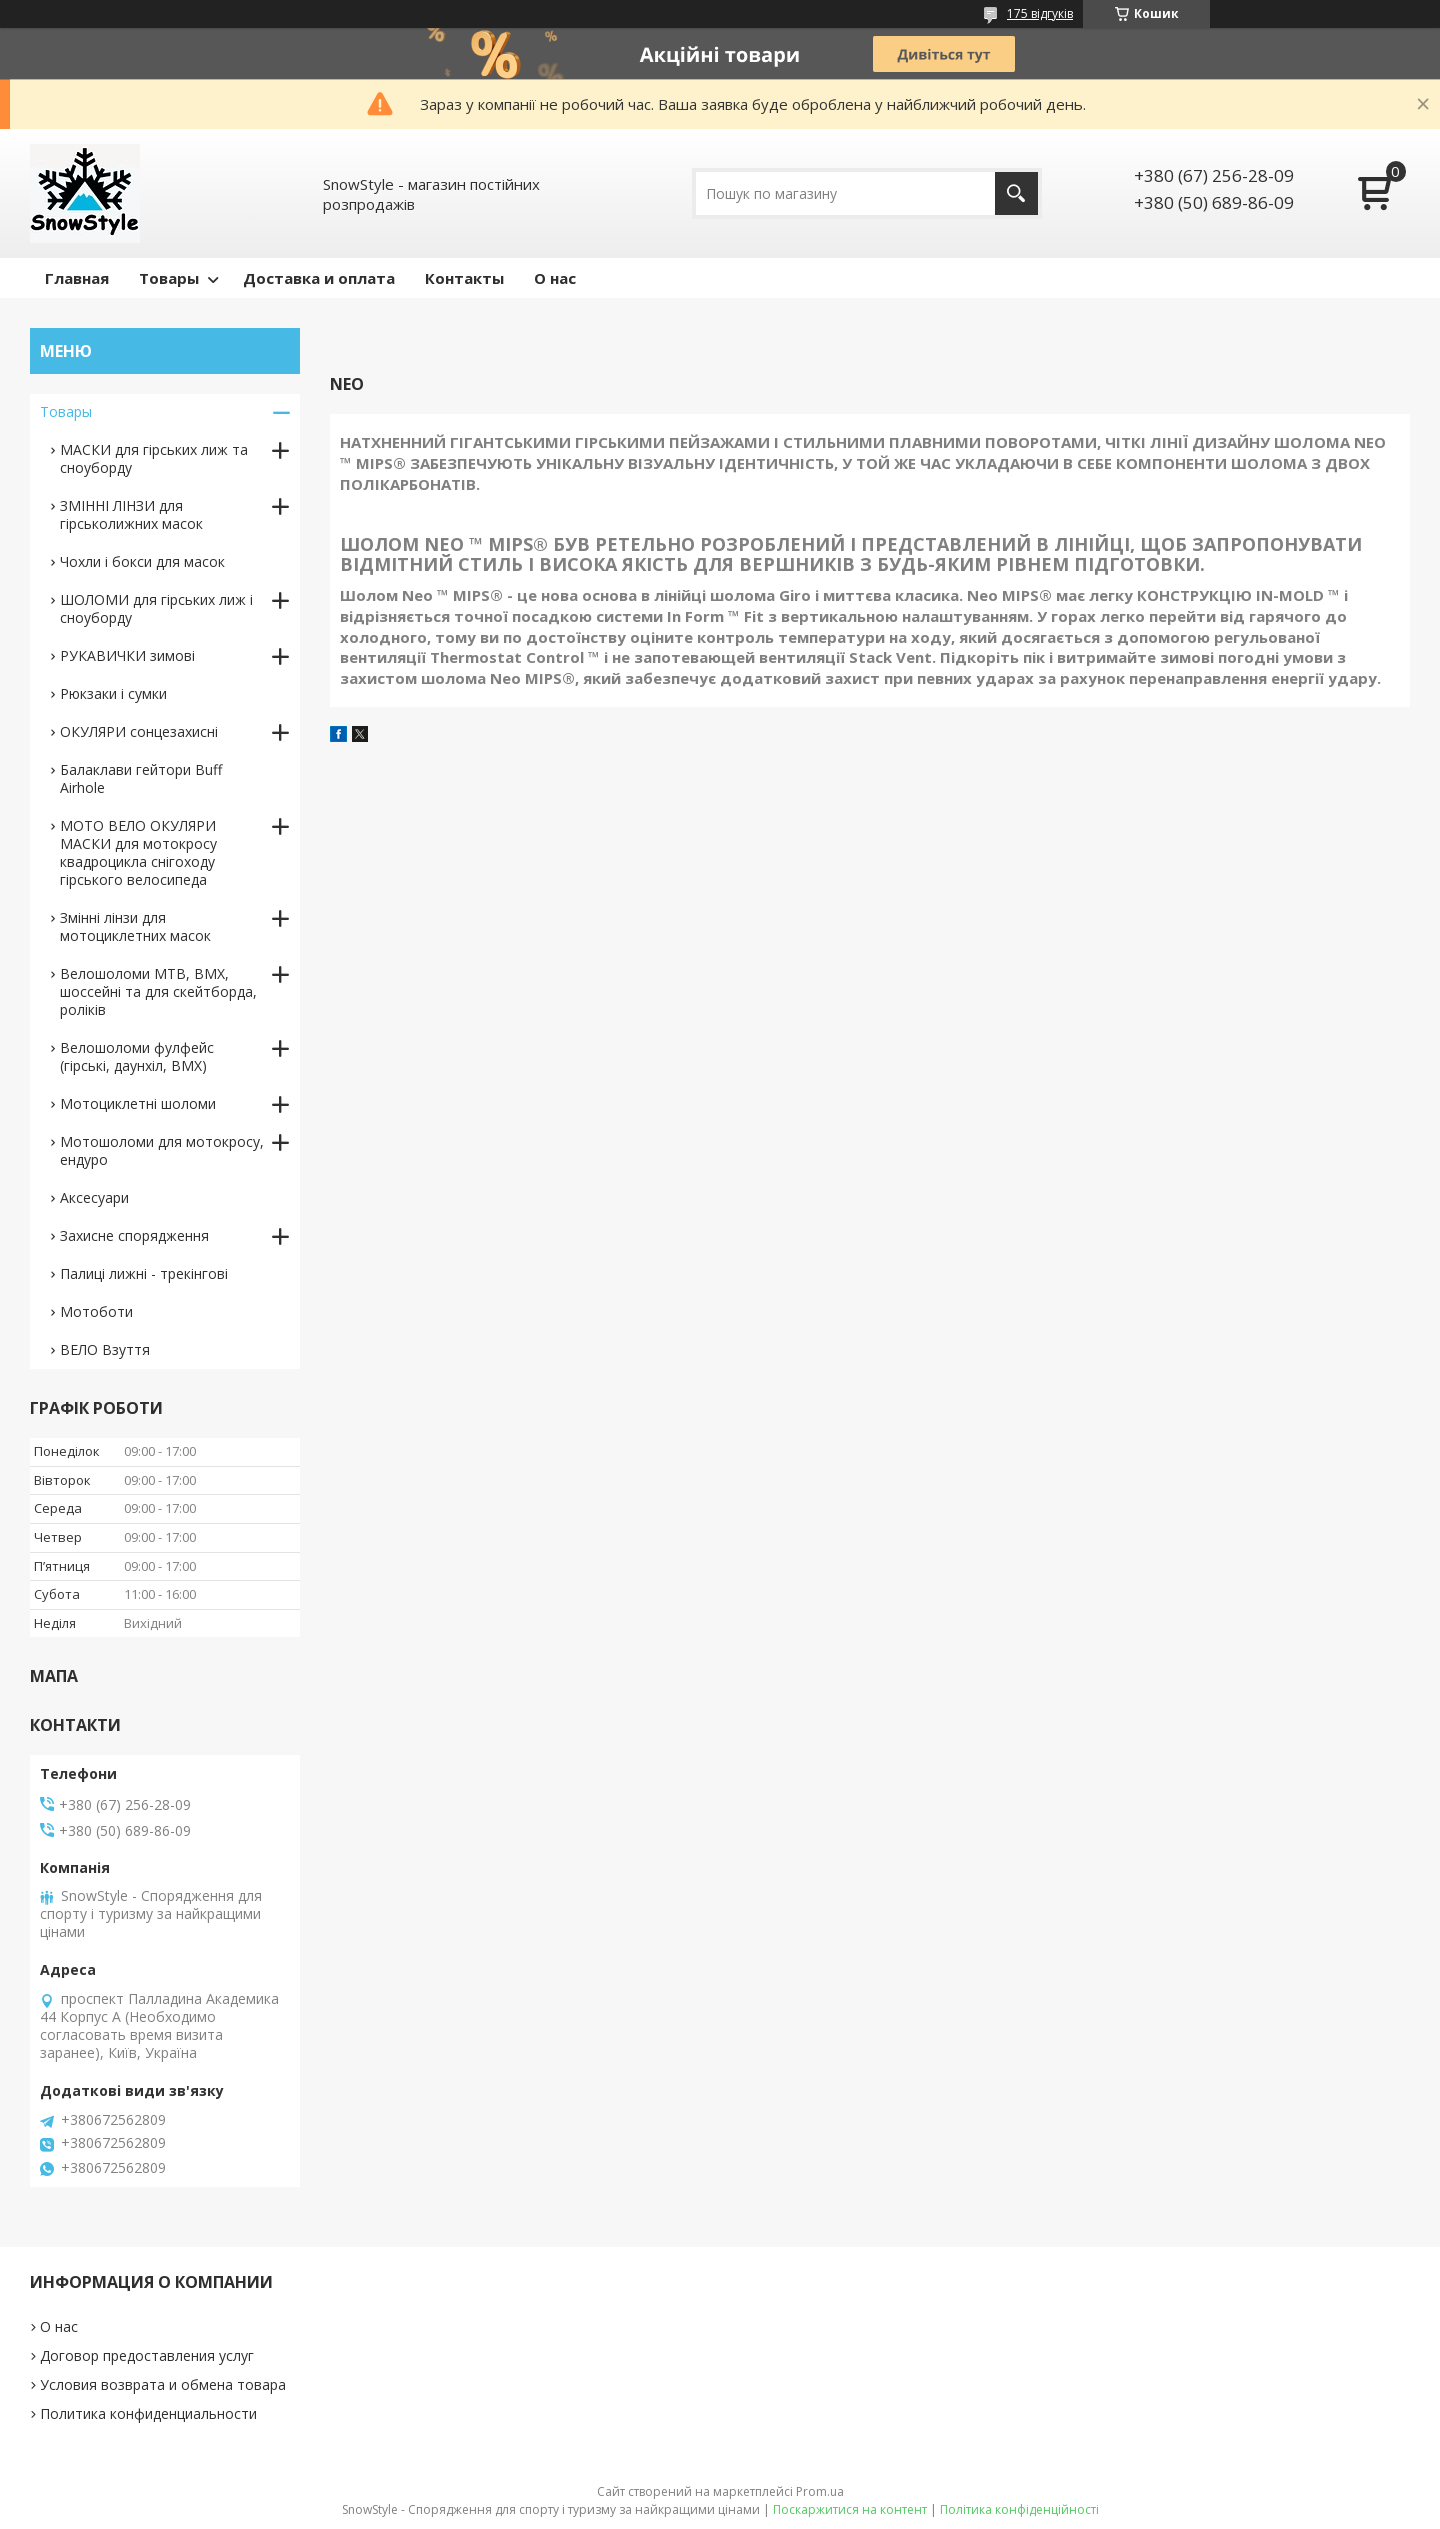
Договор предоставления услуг (147, 2355)
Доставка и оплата (319, 278)
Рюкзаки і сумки (113, 693)
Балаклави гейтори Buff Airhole (141, 778)
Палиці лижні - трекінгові (144, 1273)
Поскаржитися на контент (850, 2509)
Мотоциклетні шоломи (138, 1103)
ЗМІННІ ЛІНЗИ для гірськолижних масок (131, 514)
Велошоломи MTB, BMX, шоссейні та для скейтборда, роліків (158, 991)
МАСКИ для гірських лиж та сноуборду (154, 458)
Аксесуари (94, 1197)
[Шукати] (1016, 193)
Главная (77, 278)
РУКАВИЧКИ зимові (127, 655)
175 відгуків (1040, 13)
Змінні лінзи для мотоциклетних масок (135, 926)
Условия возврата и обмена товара (163, 2384)
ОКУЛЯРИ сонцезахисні (139, 731)
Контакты (464, 278)
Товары (169, 278)
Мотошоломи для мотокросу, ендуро (162, 1150)
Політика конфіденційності (1019, 2509)
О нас (555, 278)
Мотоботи (96, 1311)
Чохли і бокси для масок (142, 561)
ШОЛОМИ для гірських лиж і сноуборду (156, 608)
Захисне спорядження (134, 1235)
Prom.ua (820, 2491)
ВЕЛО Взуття (105, 1349)
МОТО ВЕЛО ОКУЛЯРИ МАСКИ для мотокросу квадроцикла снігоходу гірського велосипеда (138, 852)
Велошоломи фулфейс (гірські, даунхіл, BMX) (137, 1056)
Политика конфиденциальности (148, 2413)
